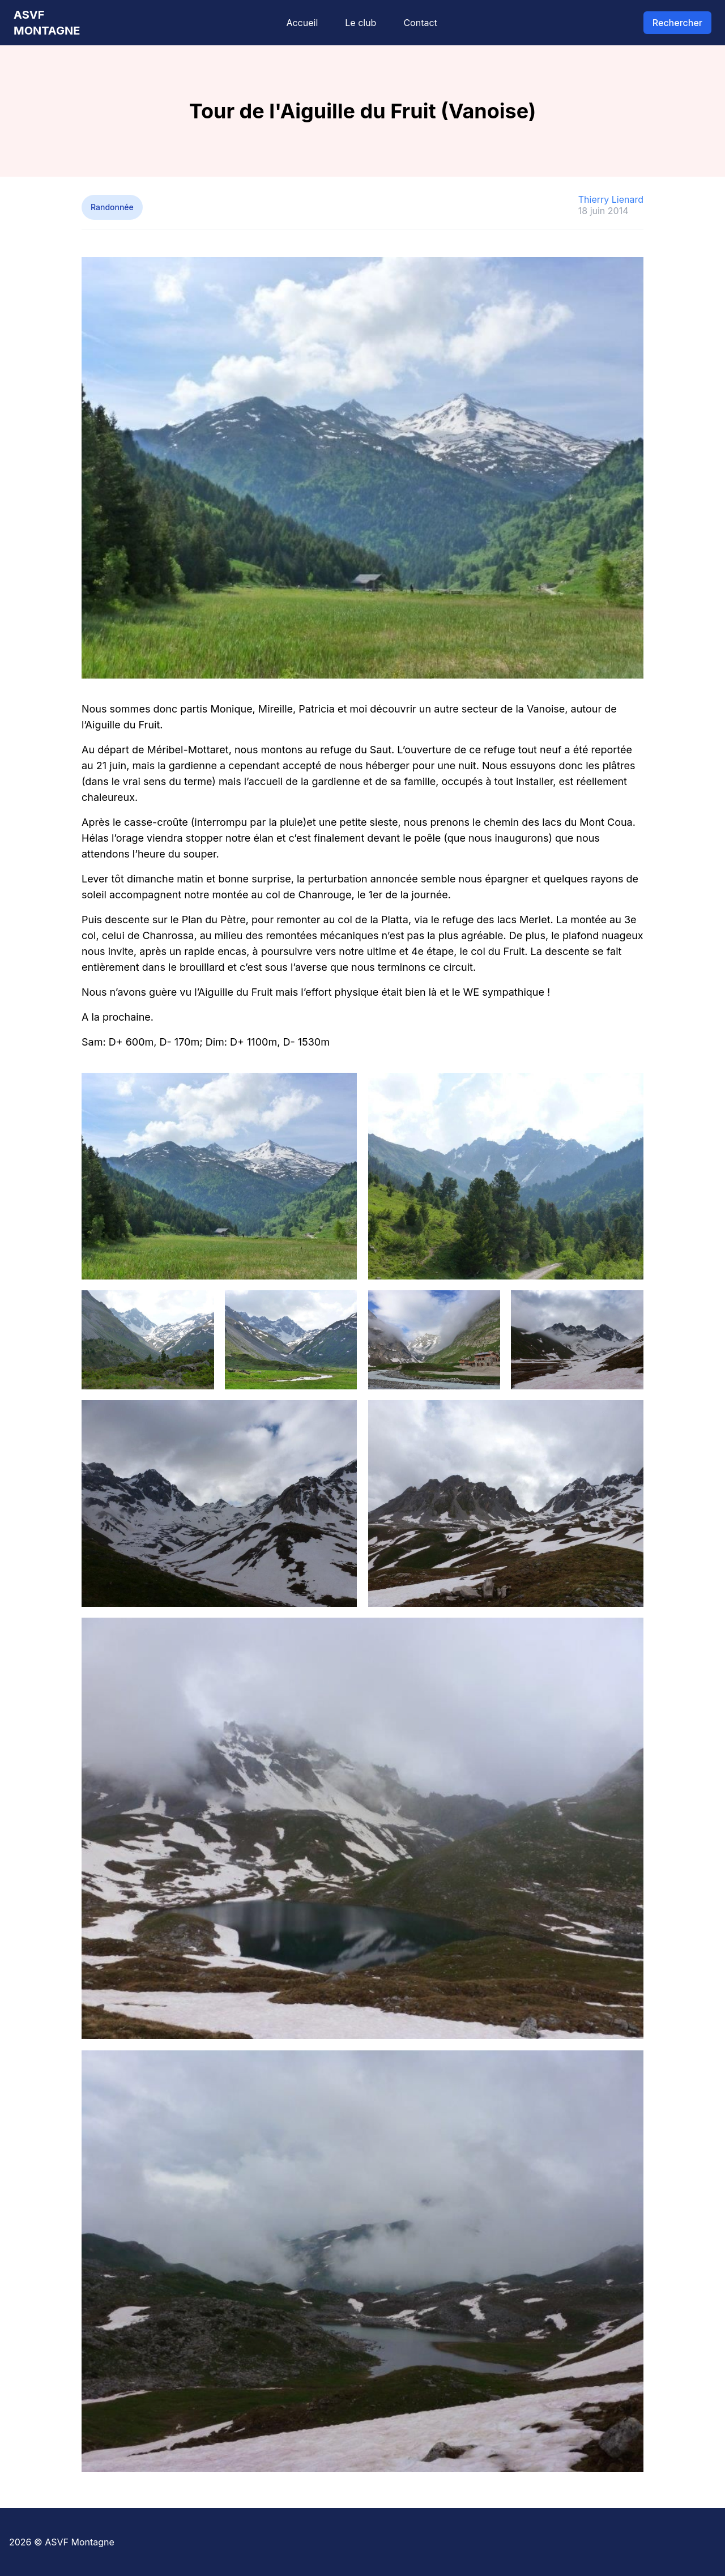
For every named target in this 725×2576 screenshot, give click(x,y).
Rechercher (677, 22)
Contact (420, 22)
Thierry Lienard (610, 199)
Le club (360, 22)
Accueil (302, 22)
